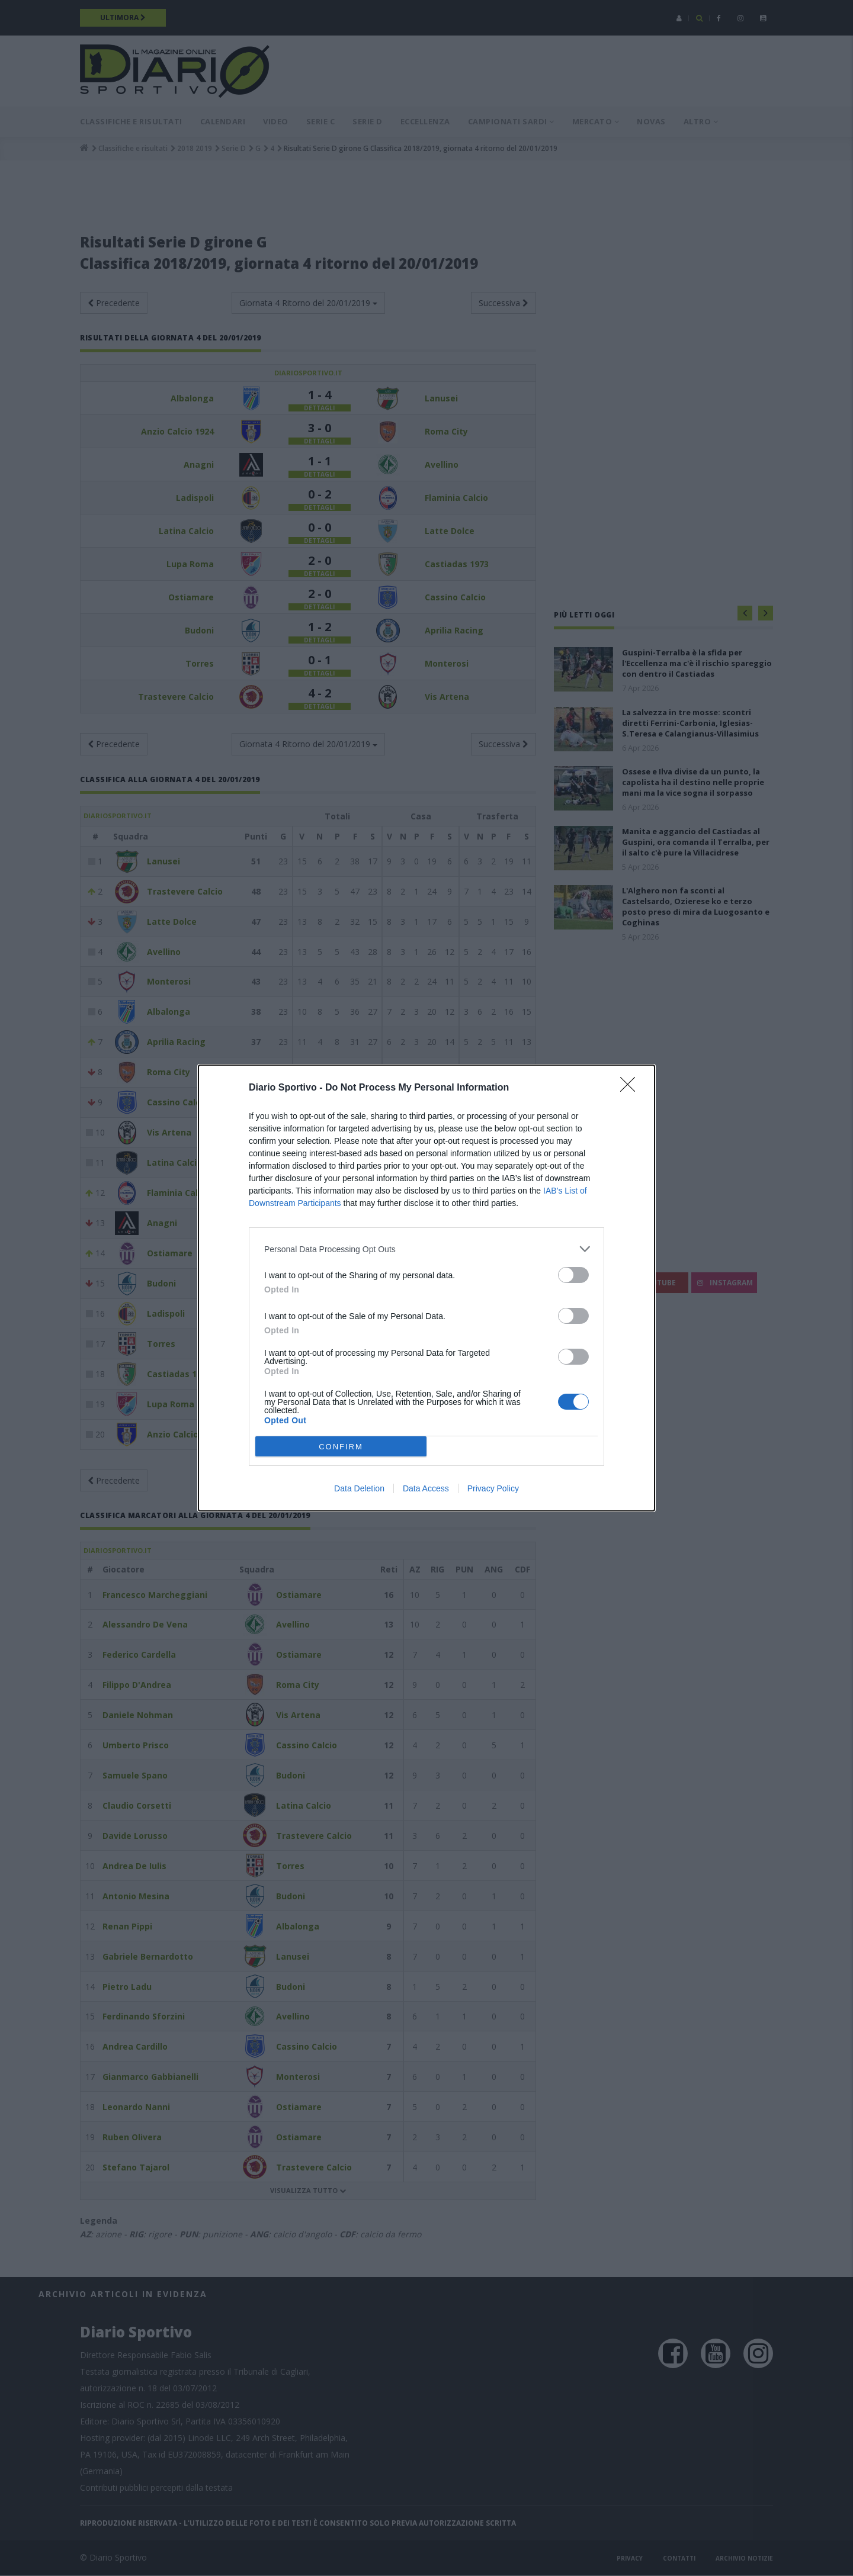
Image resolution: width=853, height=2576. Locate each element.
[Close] (631, 1088)
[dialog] (426, 1288)
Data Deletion (359, 1488)
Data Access (426, 1488)
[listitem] (426, 1249)
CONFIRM (341, 1446)
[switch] (573, 1275)
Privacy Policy (493, 1488)
